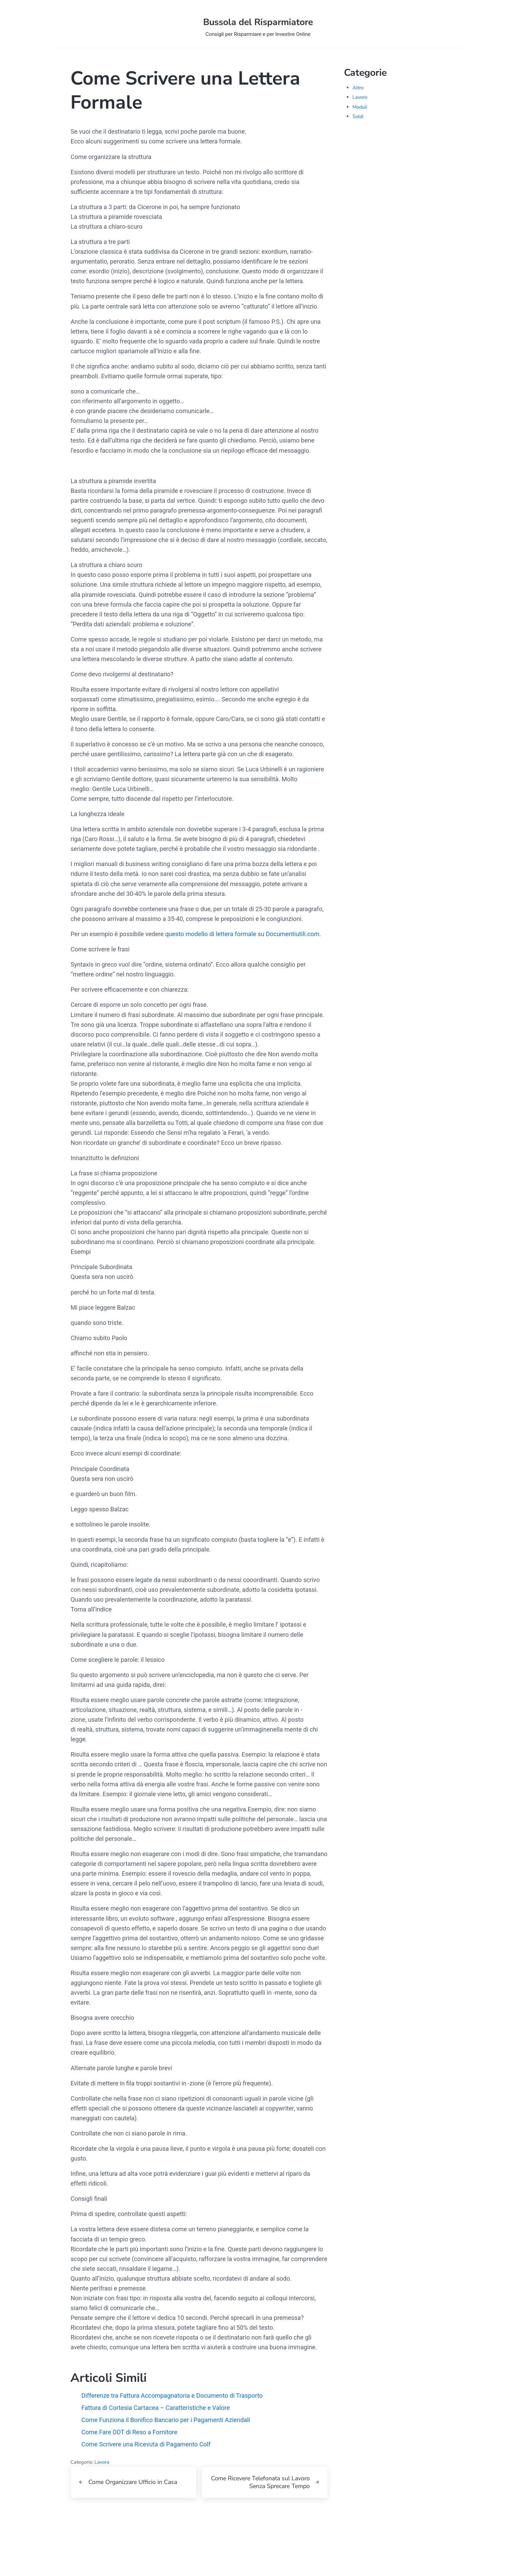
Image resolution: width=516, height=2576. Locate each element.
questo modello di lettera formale (211, 941)
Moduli (359, 110)
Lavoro (102, 2488)
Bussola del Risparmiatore (258, 23)
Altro (358, 91)
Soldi (358, 119)
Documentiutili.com (293, 941)
